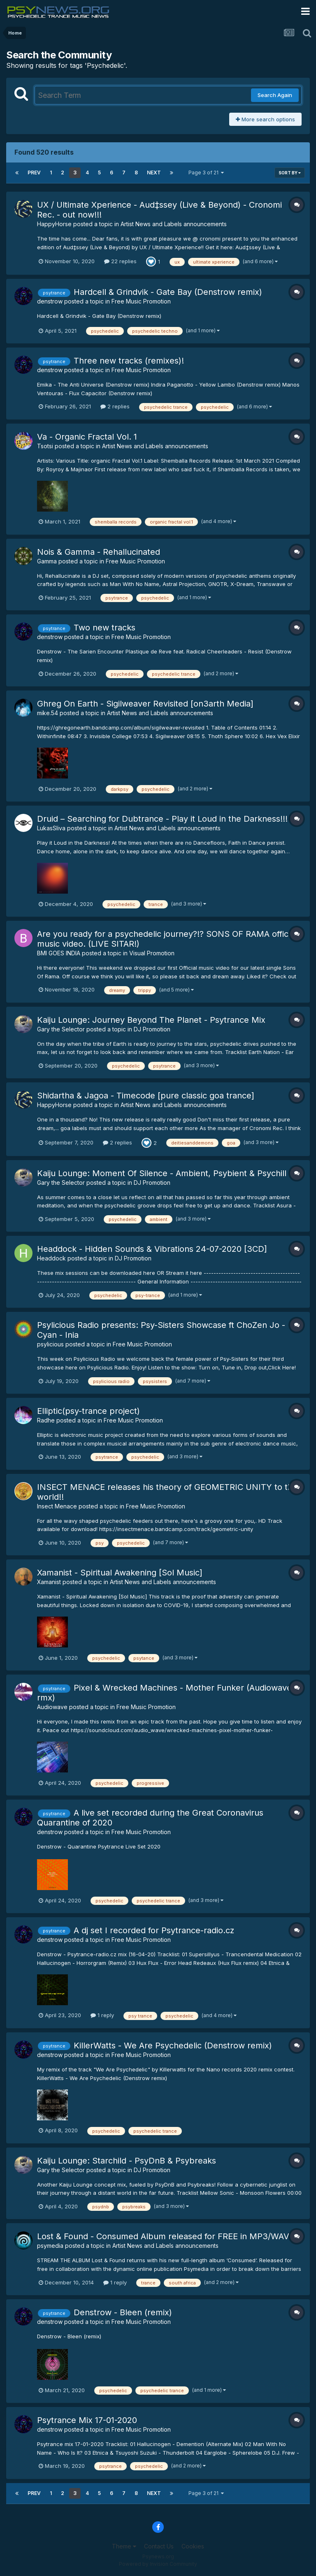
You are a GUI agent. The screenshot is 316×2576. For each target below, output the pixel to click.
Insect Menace (57, 1506)
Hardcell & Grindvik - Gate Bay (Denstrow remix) (168, 292)
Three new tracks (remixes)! (129, 361)
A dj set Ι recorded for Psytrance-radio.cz (154, 1930)
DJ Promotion (152, 1029)
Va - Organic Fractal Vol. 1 (87, 437)
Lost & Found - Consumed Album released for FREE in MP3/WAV (163, 2236)
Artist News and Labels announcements (174, 223)
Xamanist (49, 1581)
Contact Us (159, 2546)
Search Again (275, 95)
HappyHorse (54, 223)
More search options (265, 119)
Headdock (51, 1258)
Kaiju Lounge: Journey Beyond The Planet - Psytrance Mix (151, 1020)
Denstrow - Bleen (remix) (123, 2312)
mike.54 (47, 712)
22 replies (120, 261)
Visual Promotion (151, 953)
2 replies (115, 406)
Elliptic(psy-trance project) (88, 1411)
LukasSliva (51, 828)
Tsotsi (45, 445)
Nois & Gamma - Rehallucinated (98, 552)
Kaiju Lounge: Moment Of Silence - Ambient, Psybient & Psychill (161, 1173)
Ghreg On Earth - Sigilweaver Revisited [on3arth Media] (145, 704)
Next (154, 172)
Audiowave (52, 1706)
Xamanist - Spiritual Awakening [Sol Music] (119, 1573)
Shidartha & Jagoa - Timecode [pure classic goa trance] (145, 1095)
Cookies (192, 2546)
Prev (34, 172)
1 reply (102, 2015)
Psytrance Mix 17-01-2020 (87, 2420)
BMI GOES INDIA (58, 953)
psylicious (50, 1344)
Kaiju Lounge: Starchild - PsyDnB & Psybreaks (126, 2161)
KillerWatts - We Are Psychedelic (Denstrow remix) (173, 2045)
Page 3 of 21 (206, 172)
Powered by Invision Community (158, 2564)
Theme (124, 2546)
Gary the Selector (61, 1029)
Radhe (46, 1420)
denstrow (50, 301)
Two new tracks (104, 627)
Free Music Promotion (141, 301)
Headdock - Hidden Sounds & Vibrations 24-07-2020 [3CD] (152, 1249)
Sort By (290, 172)
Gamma (47, 561)
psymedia (50, 2245)
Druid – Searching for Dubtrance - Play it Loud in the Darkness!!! (162, 819)
